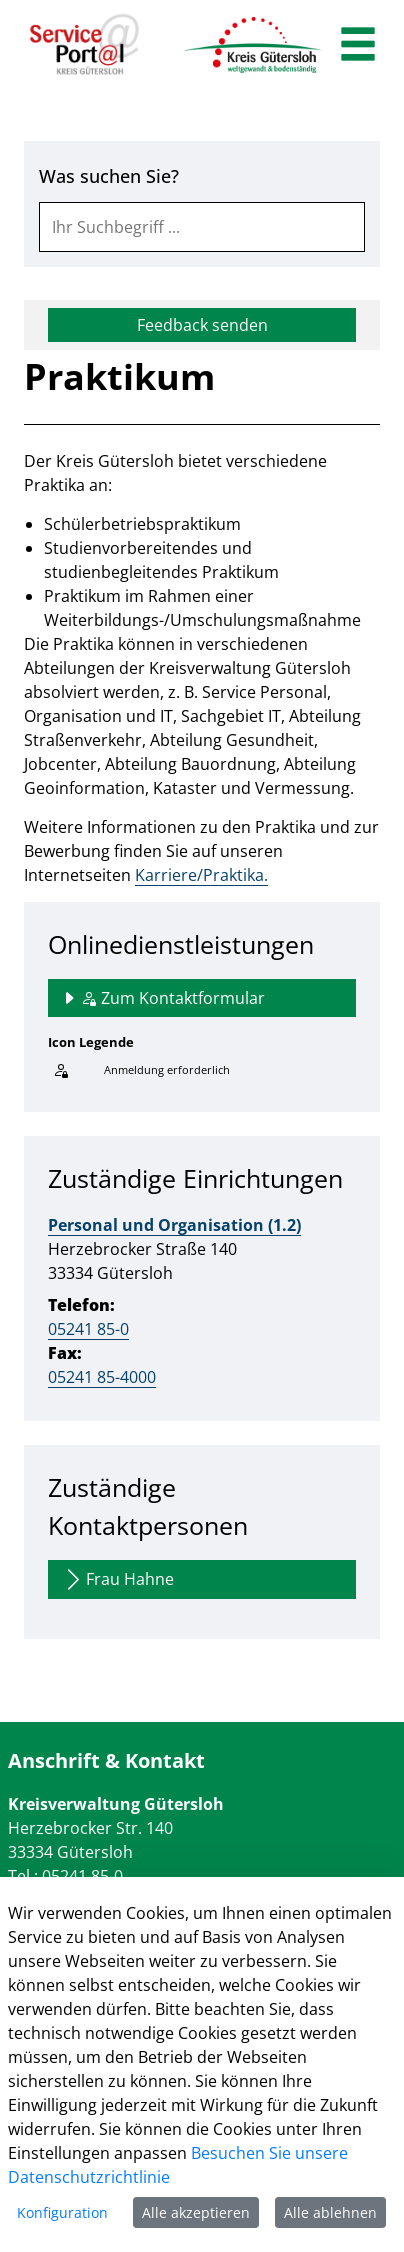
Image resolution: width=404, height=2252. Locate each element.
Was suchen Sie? (109, 176)
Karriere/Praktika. (201, 875)
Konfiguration (62, 2212)
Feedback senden (202, 325)
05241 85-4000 (102, 1377)
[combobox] (202, 227)
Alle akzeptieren (196, 2212)
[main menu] (358, 46)
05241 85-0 (88, 1329)
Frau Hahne (117, 1579)
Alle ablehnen (330, 2212)
